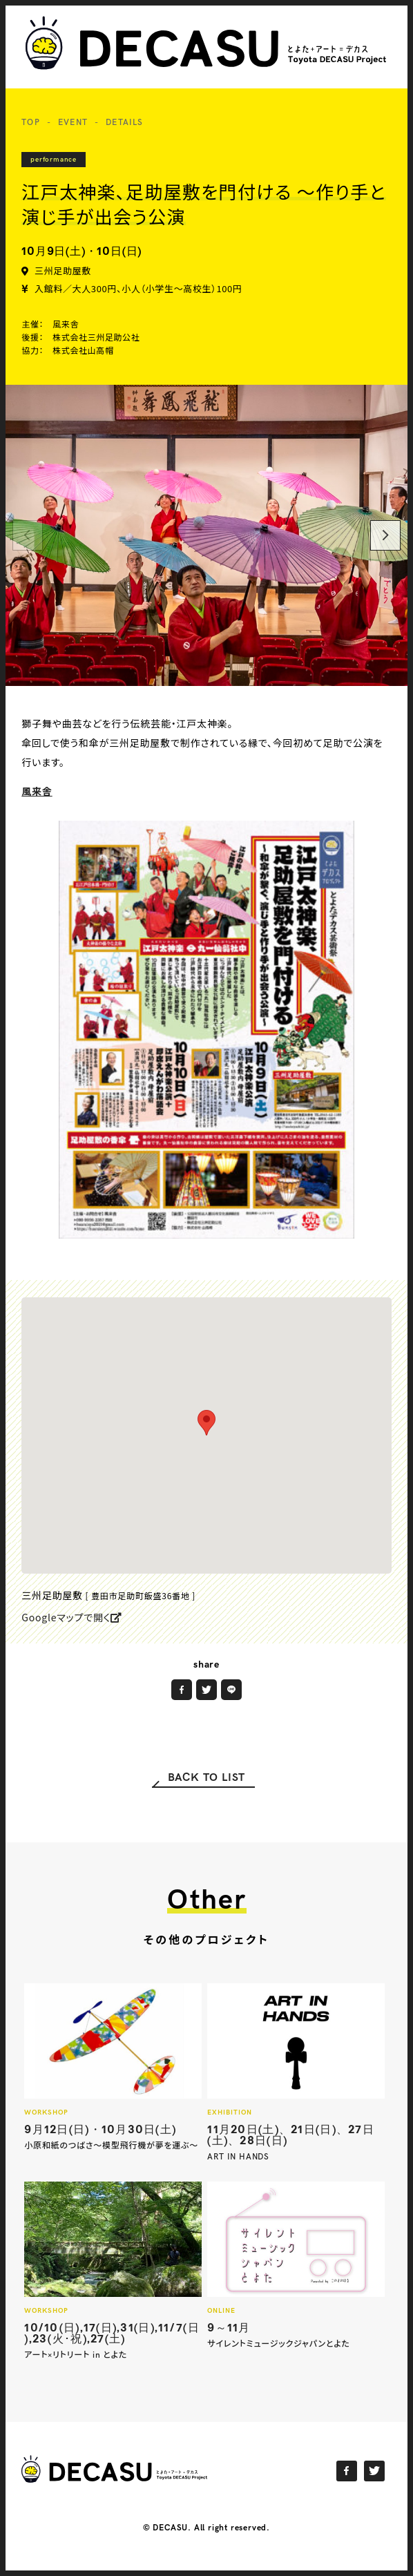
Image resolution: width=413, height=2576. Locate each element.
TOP (30, 122)
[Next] (385, 535)
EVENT (73, 122)
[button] (206, 1422)
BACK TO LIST (207, 1777)
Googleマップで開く (71, 1617)
